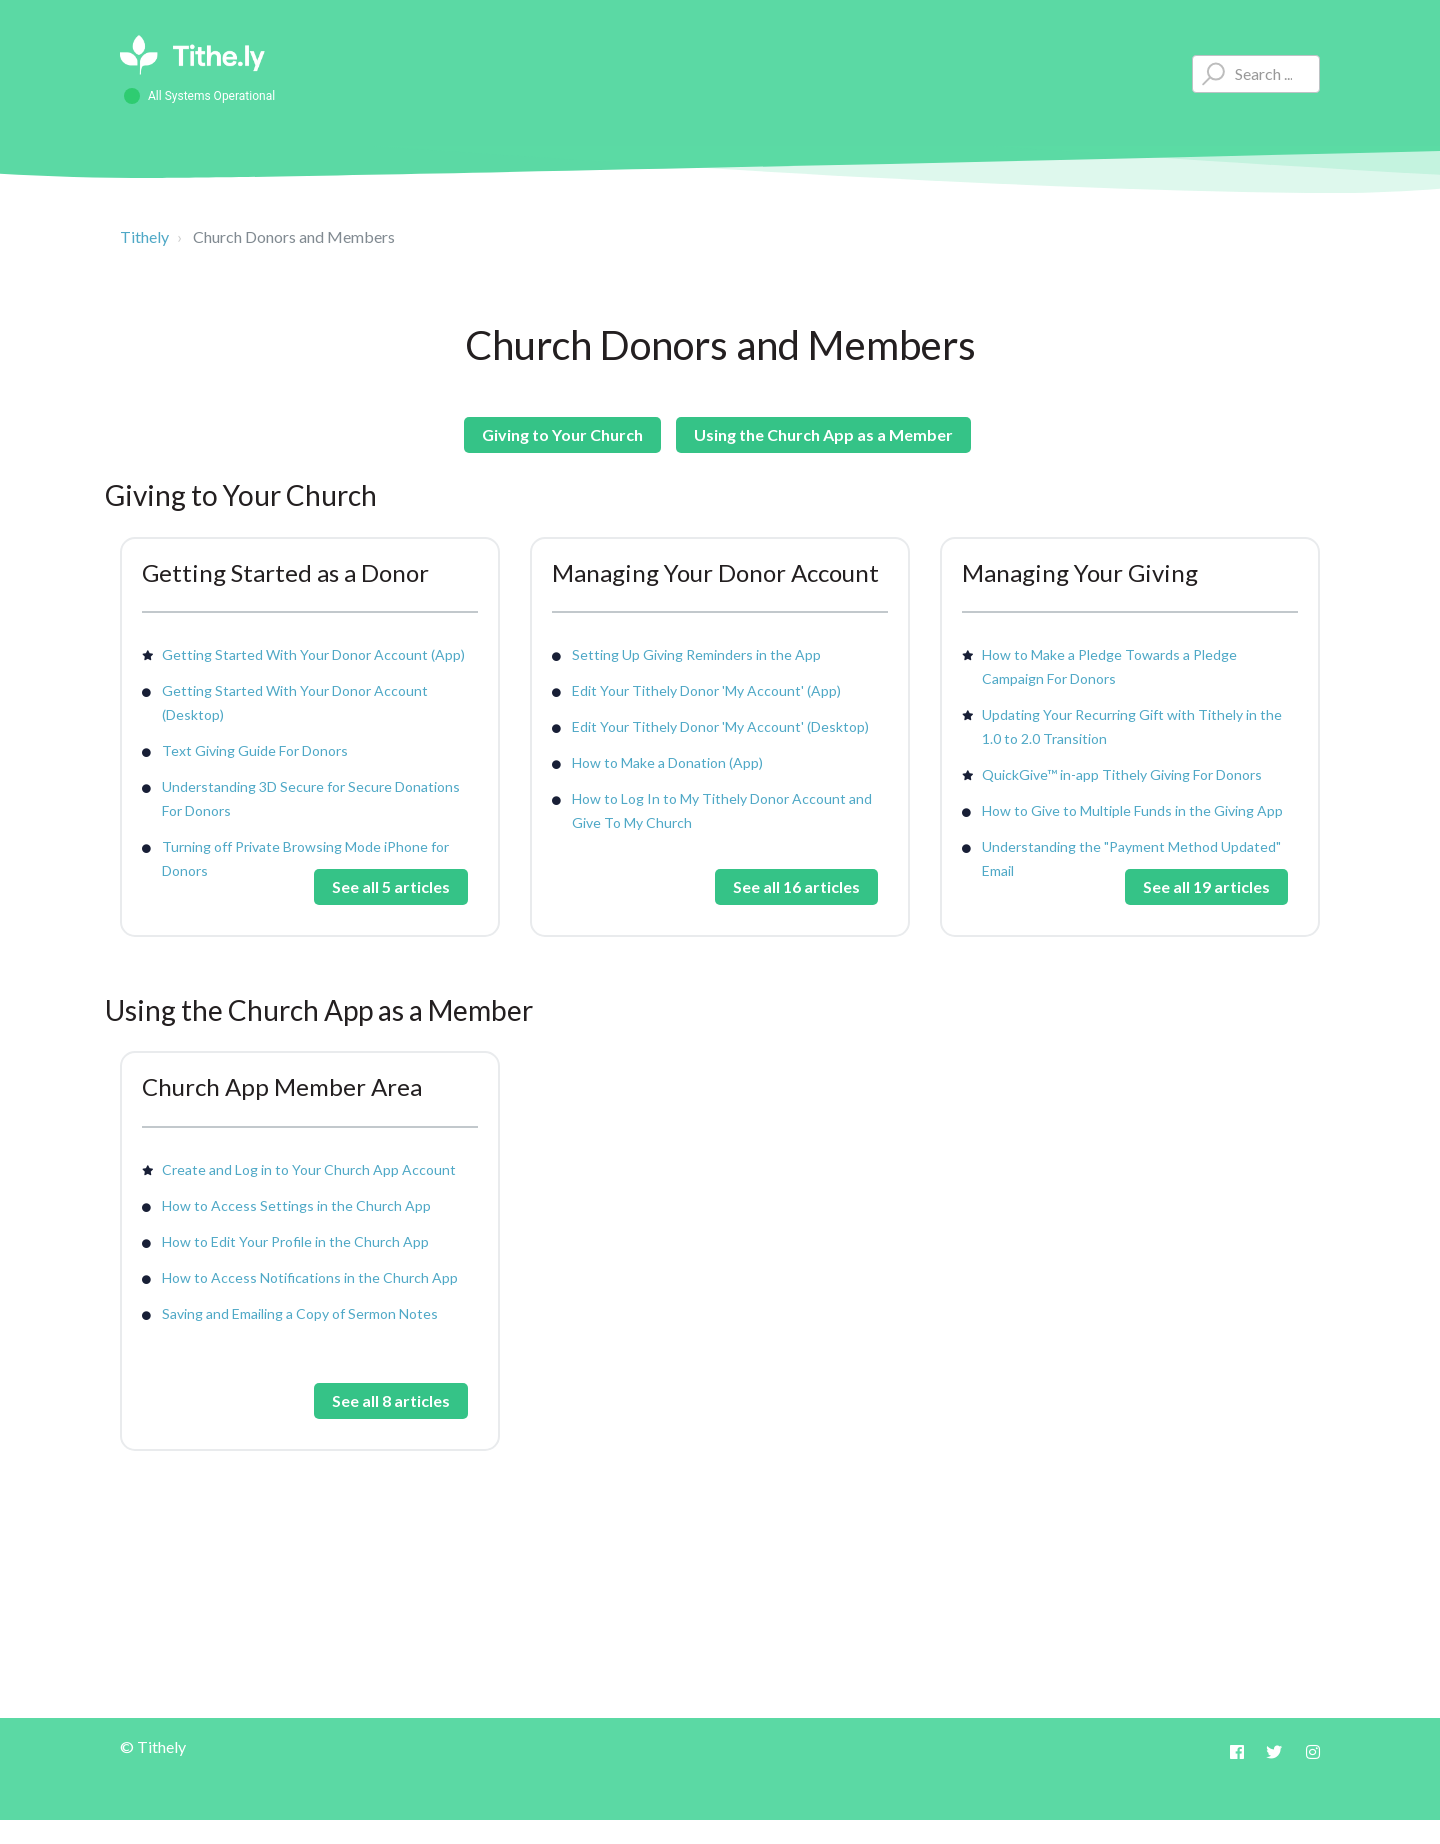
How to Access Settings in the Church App (296, 1205)
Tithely (144, 236)
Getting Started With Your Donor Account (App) (313, 654)
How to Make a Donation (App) (667, 762)
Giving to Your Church (562, 434)
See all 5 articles (391, 886)
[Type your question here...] (1256, 74)
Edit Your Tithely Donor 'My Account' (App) (706, 690)
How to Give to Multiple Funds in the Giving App (1132, 810)
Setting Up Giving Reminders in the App (696, 654)
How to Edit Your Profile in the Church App (295, 1241)
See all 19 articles (1206, 886)
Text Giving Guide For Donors (255, 750)
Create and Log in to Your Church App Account (309, 1169)
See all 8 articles (391, 1400)
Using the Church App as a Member (823, 434)
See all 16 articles (796, 886)
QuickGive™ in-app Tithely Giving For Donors (1122, 774)
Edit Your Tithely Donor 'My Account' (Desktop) (720, 726)
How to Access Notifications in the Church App (310, 1277)
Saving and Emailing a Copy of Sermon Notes (300, 1313)
